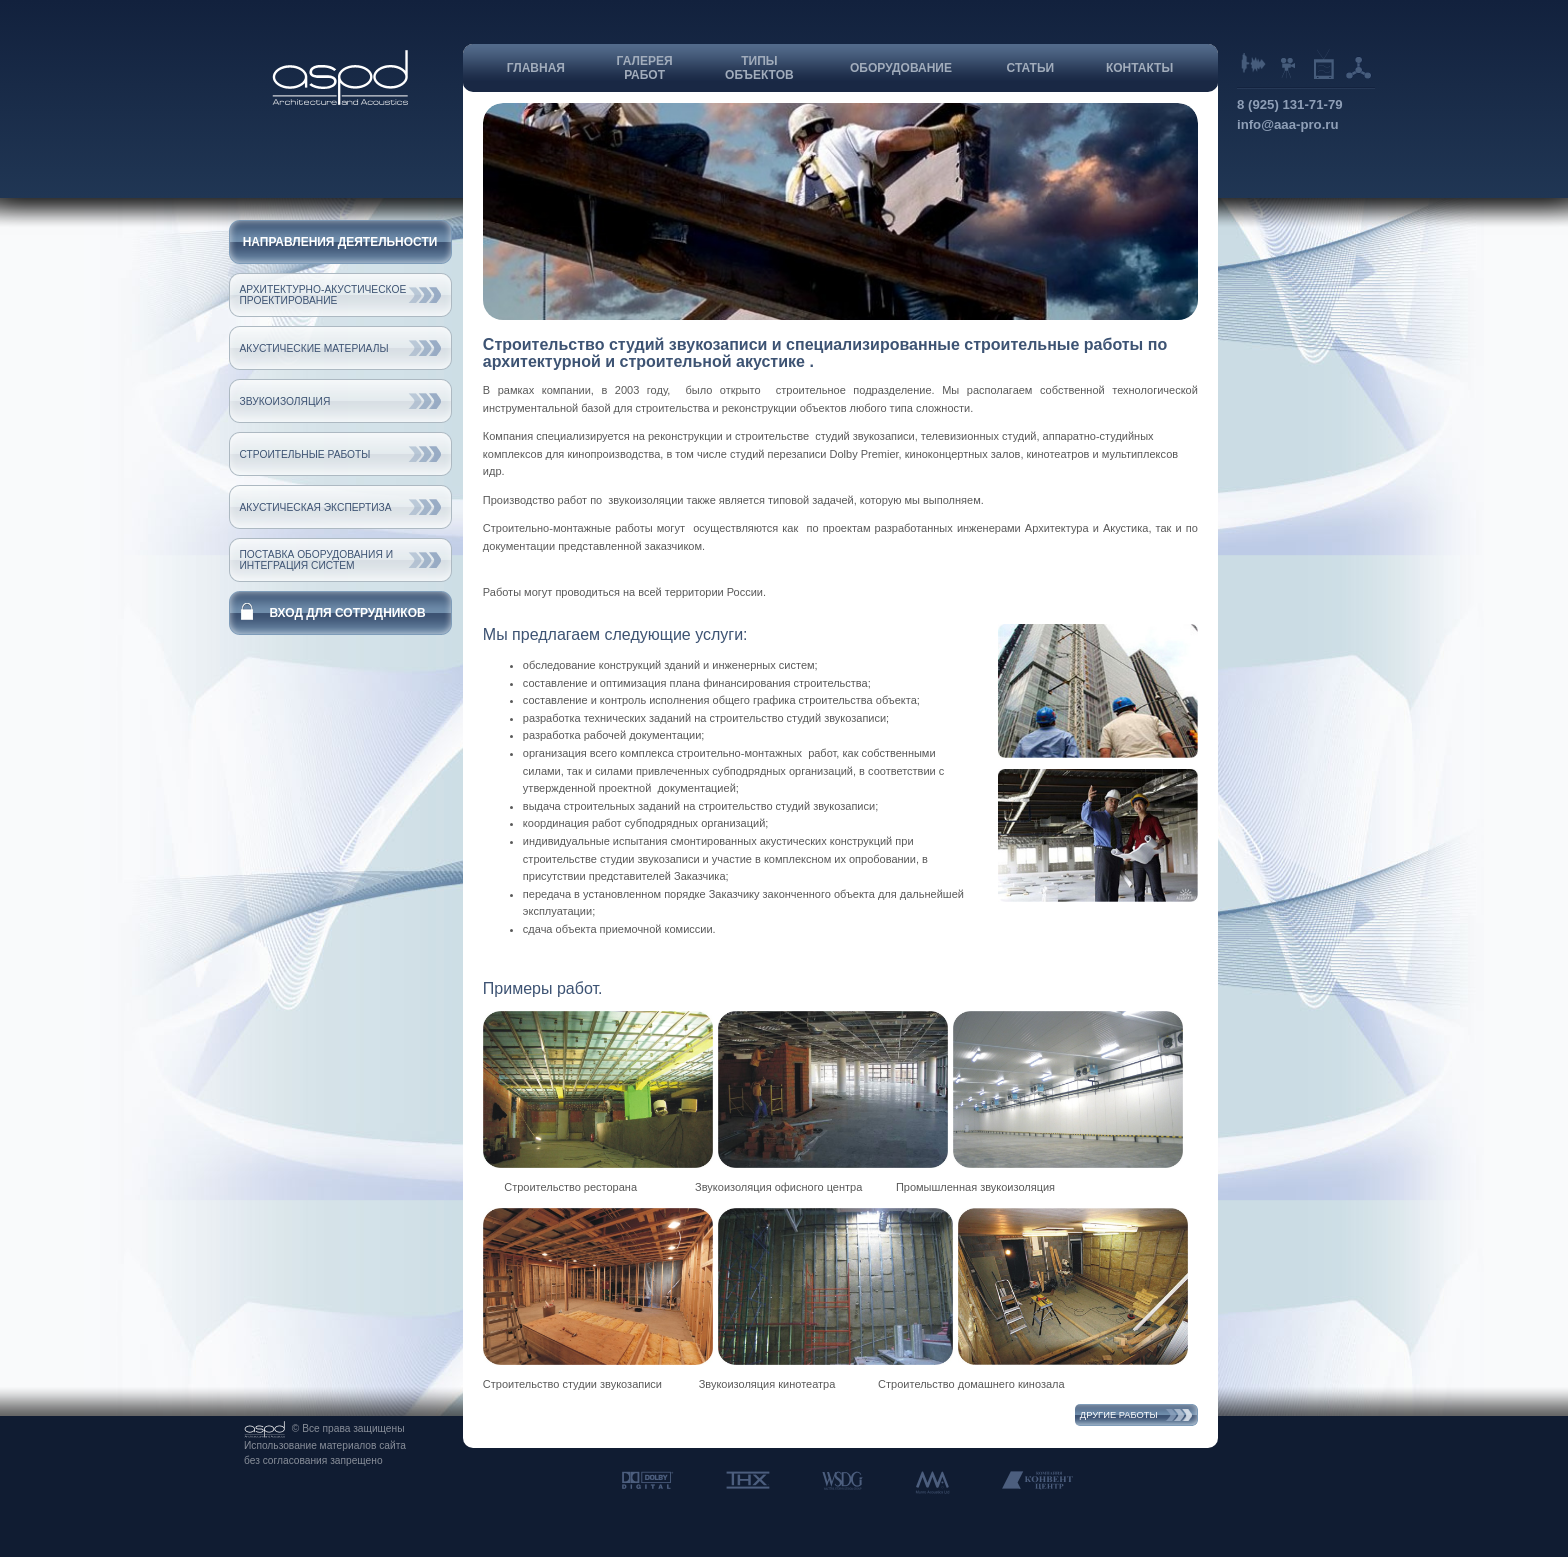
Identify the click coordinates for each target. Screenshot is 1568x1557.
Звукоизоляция (285, 401)
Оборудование (901, 68)
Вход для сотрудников (347, 613)
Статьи (1031, 68)
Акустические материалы (314, 348)
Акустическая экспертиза (316, 507)
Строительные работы (305, 454)
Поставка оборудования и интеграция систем (317, 560)
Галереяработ (645, 68)
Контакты (1139, 68)
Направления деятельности (340, 242)
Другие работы (1119, 1415)
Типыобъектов (759, 68)
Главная (536, 68)
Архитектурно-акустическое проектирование (323, 295)
